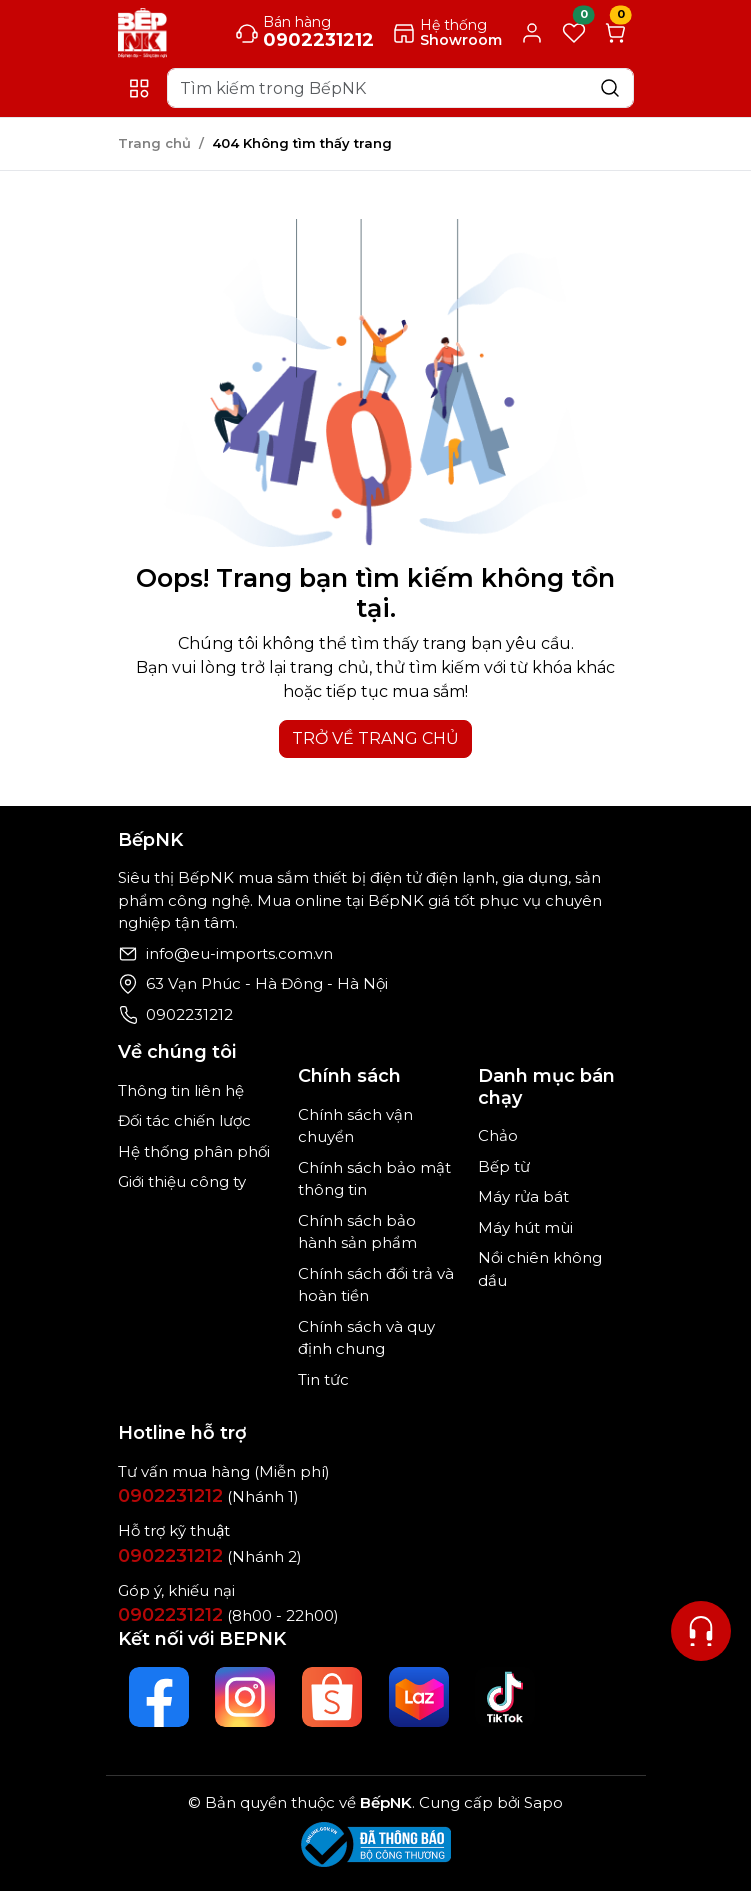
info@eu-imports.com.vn (239, 953)
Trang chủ (154, 143)
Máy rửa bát (523, 1196)
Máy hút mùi (525, 1227)
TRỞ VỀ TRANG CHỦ (375, 738)
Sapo (541, 1802)
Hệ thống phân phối (194, 1151)
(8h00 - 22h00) (228, 1615)
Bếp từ (504, 1166)
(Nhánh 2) (210, 1556)
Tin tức (323, 1379)
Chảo (498, 1135)
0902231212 (189, 1014)
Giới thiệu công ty (182, 1181)
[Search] (400, 88)
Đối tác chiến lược (184, 1120)
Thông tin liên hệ (181, 1090)
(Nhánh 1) (208, 1496)
